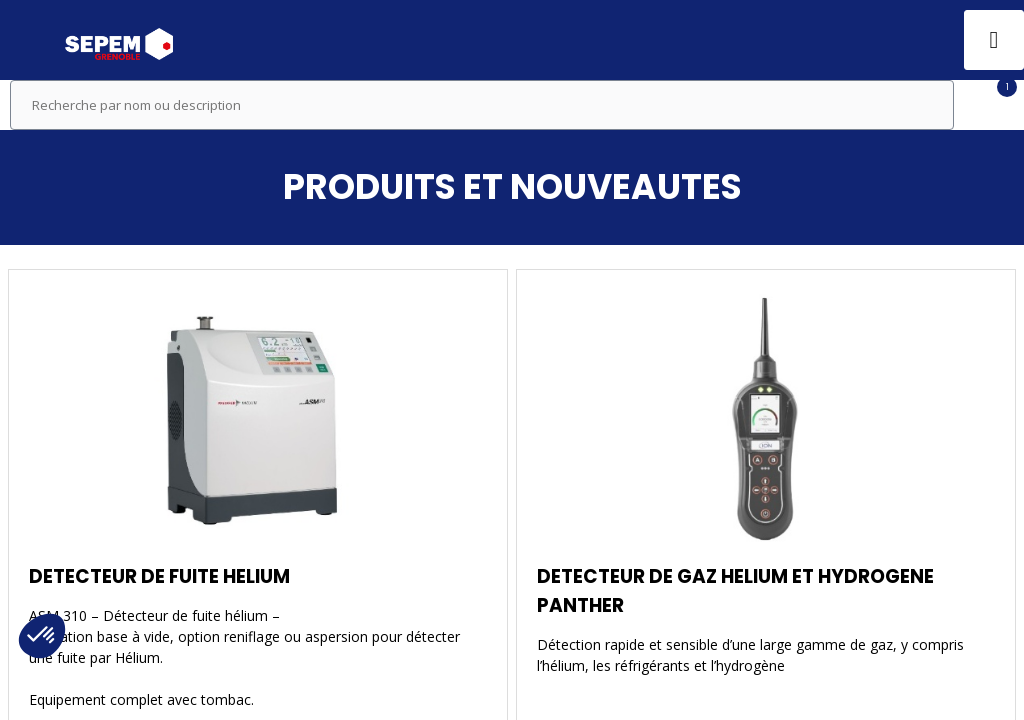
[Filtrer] (989, 105)
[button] (30, 40)
